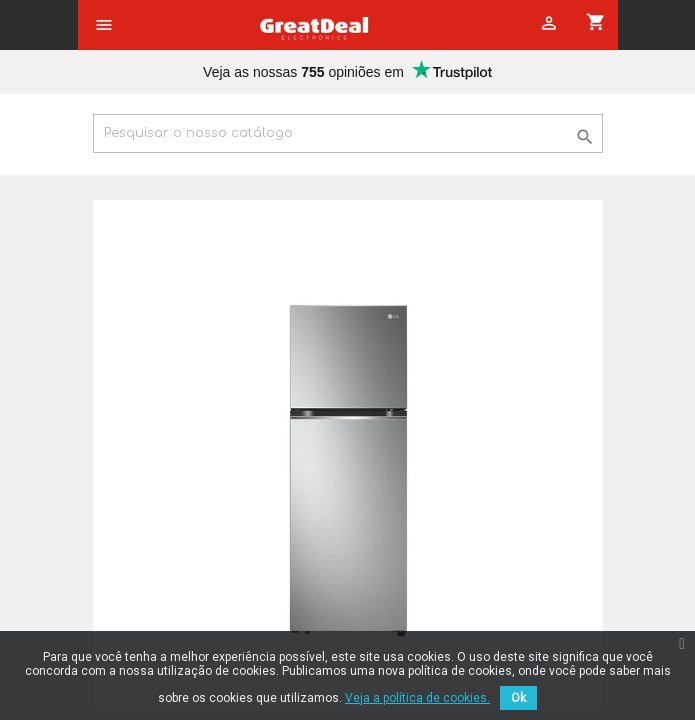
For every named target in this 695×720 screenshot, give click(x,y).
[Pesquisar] (348, 133)
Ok (518, 698)
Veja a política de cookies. (417, 698)
